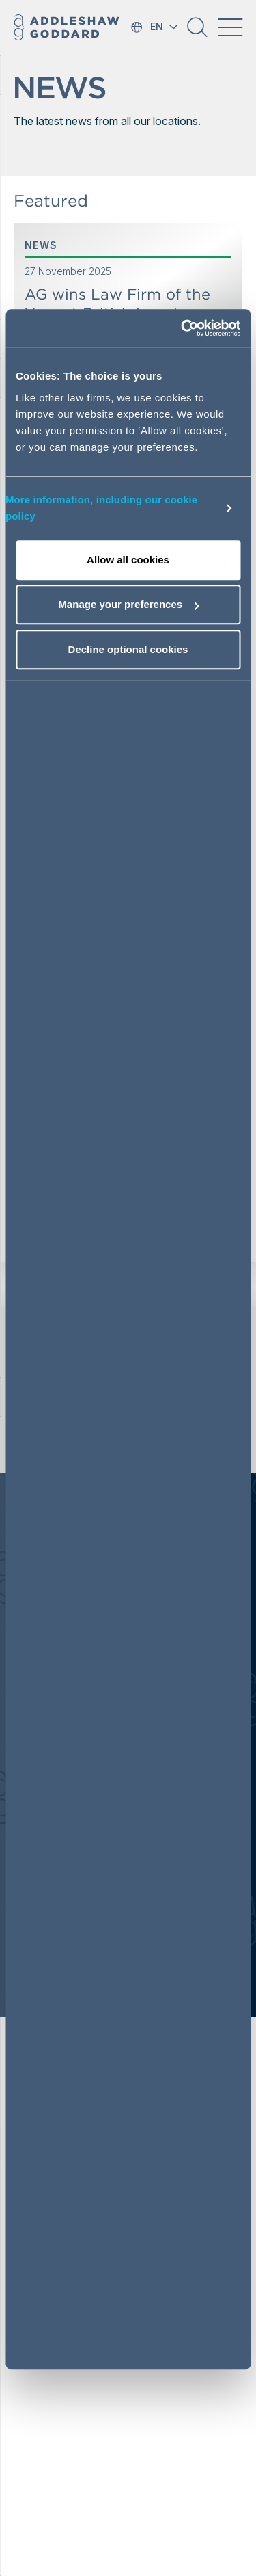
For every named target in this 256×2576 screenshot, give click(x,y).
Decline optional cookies (128, 649)
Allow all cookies (128, 560)
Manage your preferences (128, 604)
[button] (197, 32)
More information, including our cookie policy (101, 508)
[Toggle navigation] (230, 27)
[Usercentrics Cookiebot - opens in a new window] (182, 328)
